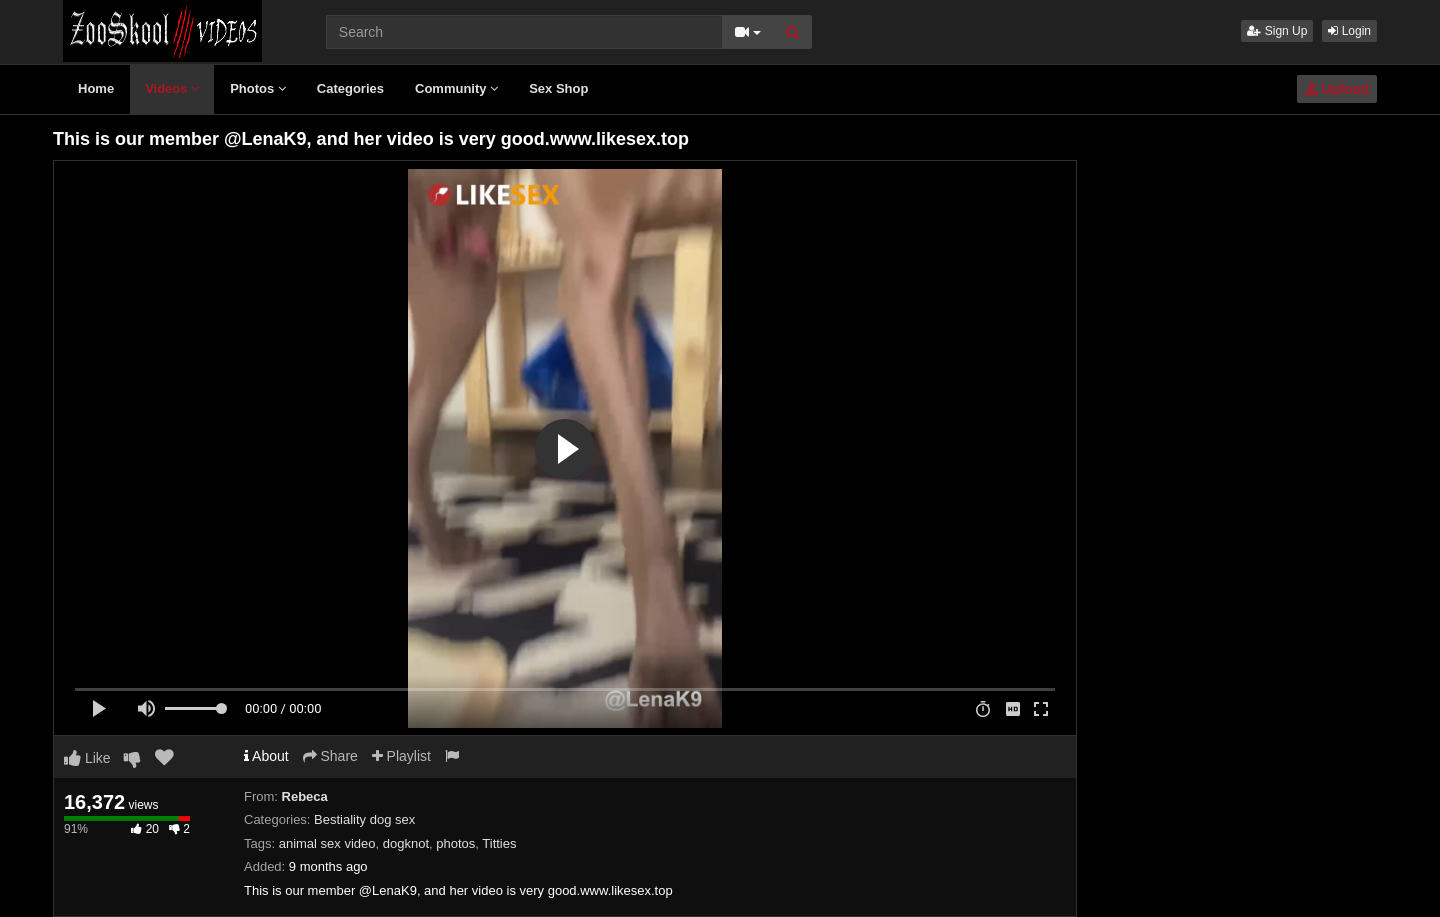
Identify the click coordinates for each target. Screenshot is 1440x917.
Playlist (401, 756)
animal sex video (327, 843)
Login (1349, 31)
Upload (1337, 89)
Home (96, 88)
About (266, 756)
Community (456, 88)
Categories (350, 88)
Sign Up (1277, 31)
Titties (499, 843)
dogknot (406, 843)
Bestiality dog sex (364, 819)
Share (330, 756)
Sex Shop (558, 88)
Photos (258, 88)
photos (455, 843)
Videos (172, 88)
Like (87, 758)
